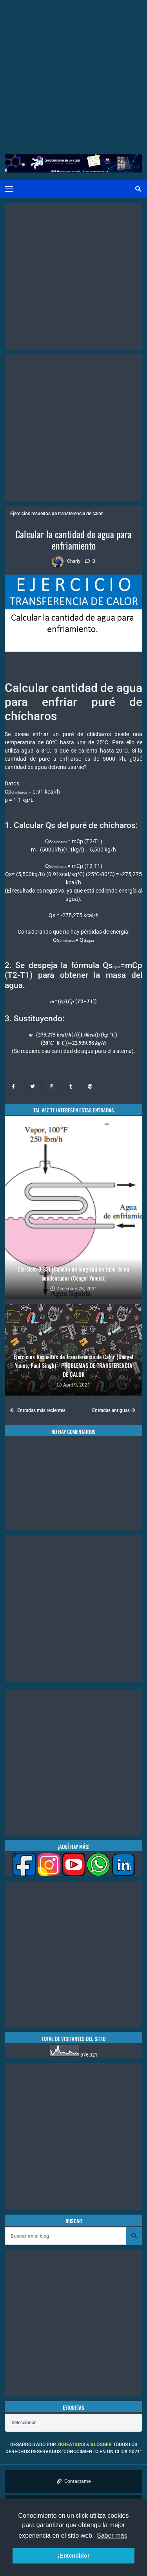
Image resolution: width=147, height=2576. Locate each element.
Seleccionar (24, 2422)
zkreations (71, 2444)
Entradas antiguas (113, 1410)
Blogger (101, 2444)
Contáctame (74, 2481)
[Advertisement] (73, 73)
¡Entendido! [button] (73, 2556)
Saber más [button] (112, 2535)
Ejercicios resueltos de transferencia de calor (56, 513)
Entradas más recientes (37, 1410)
